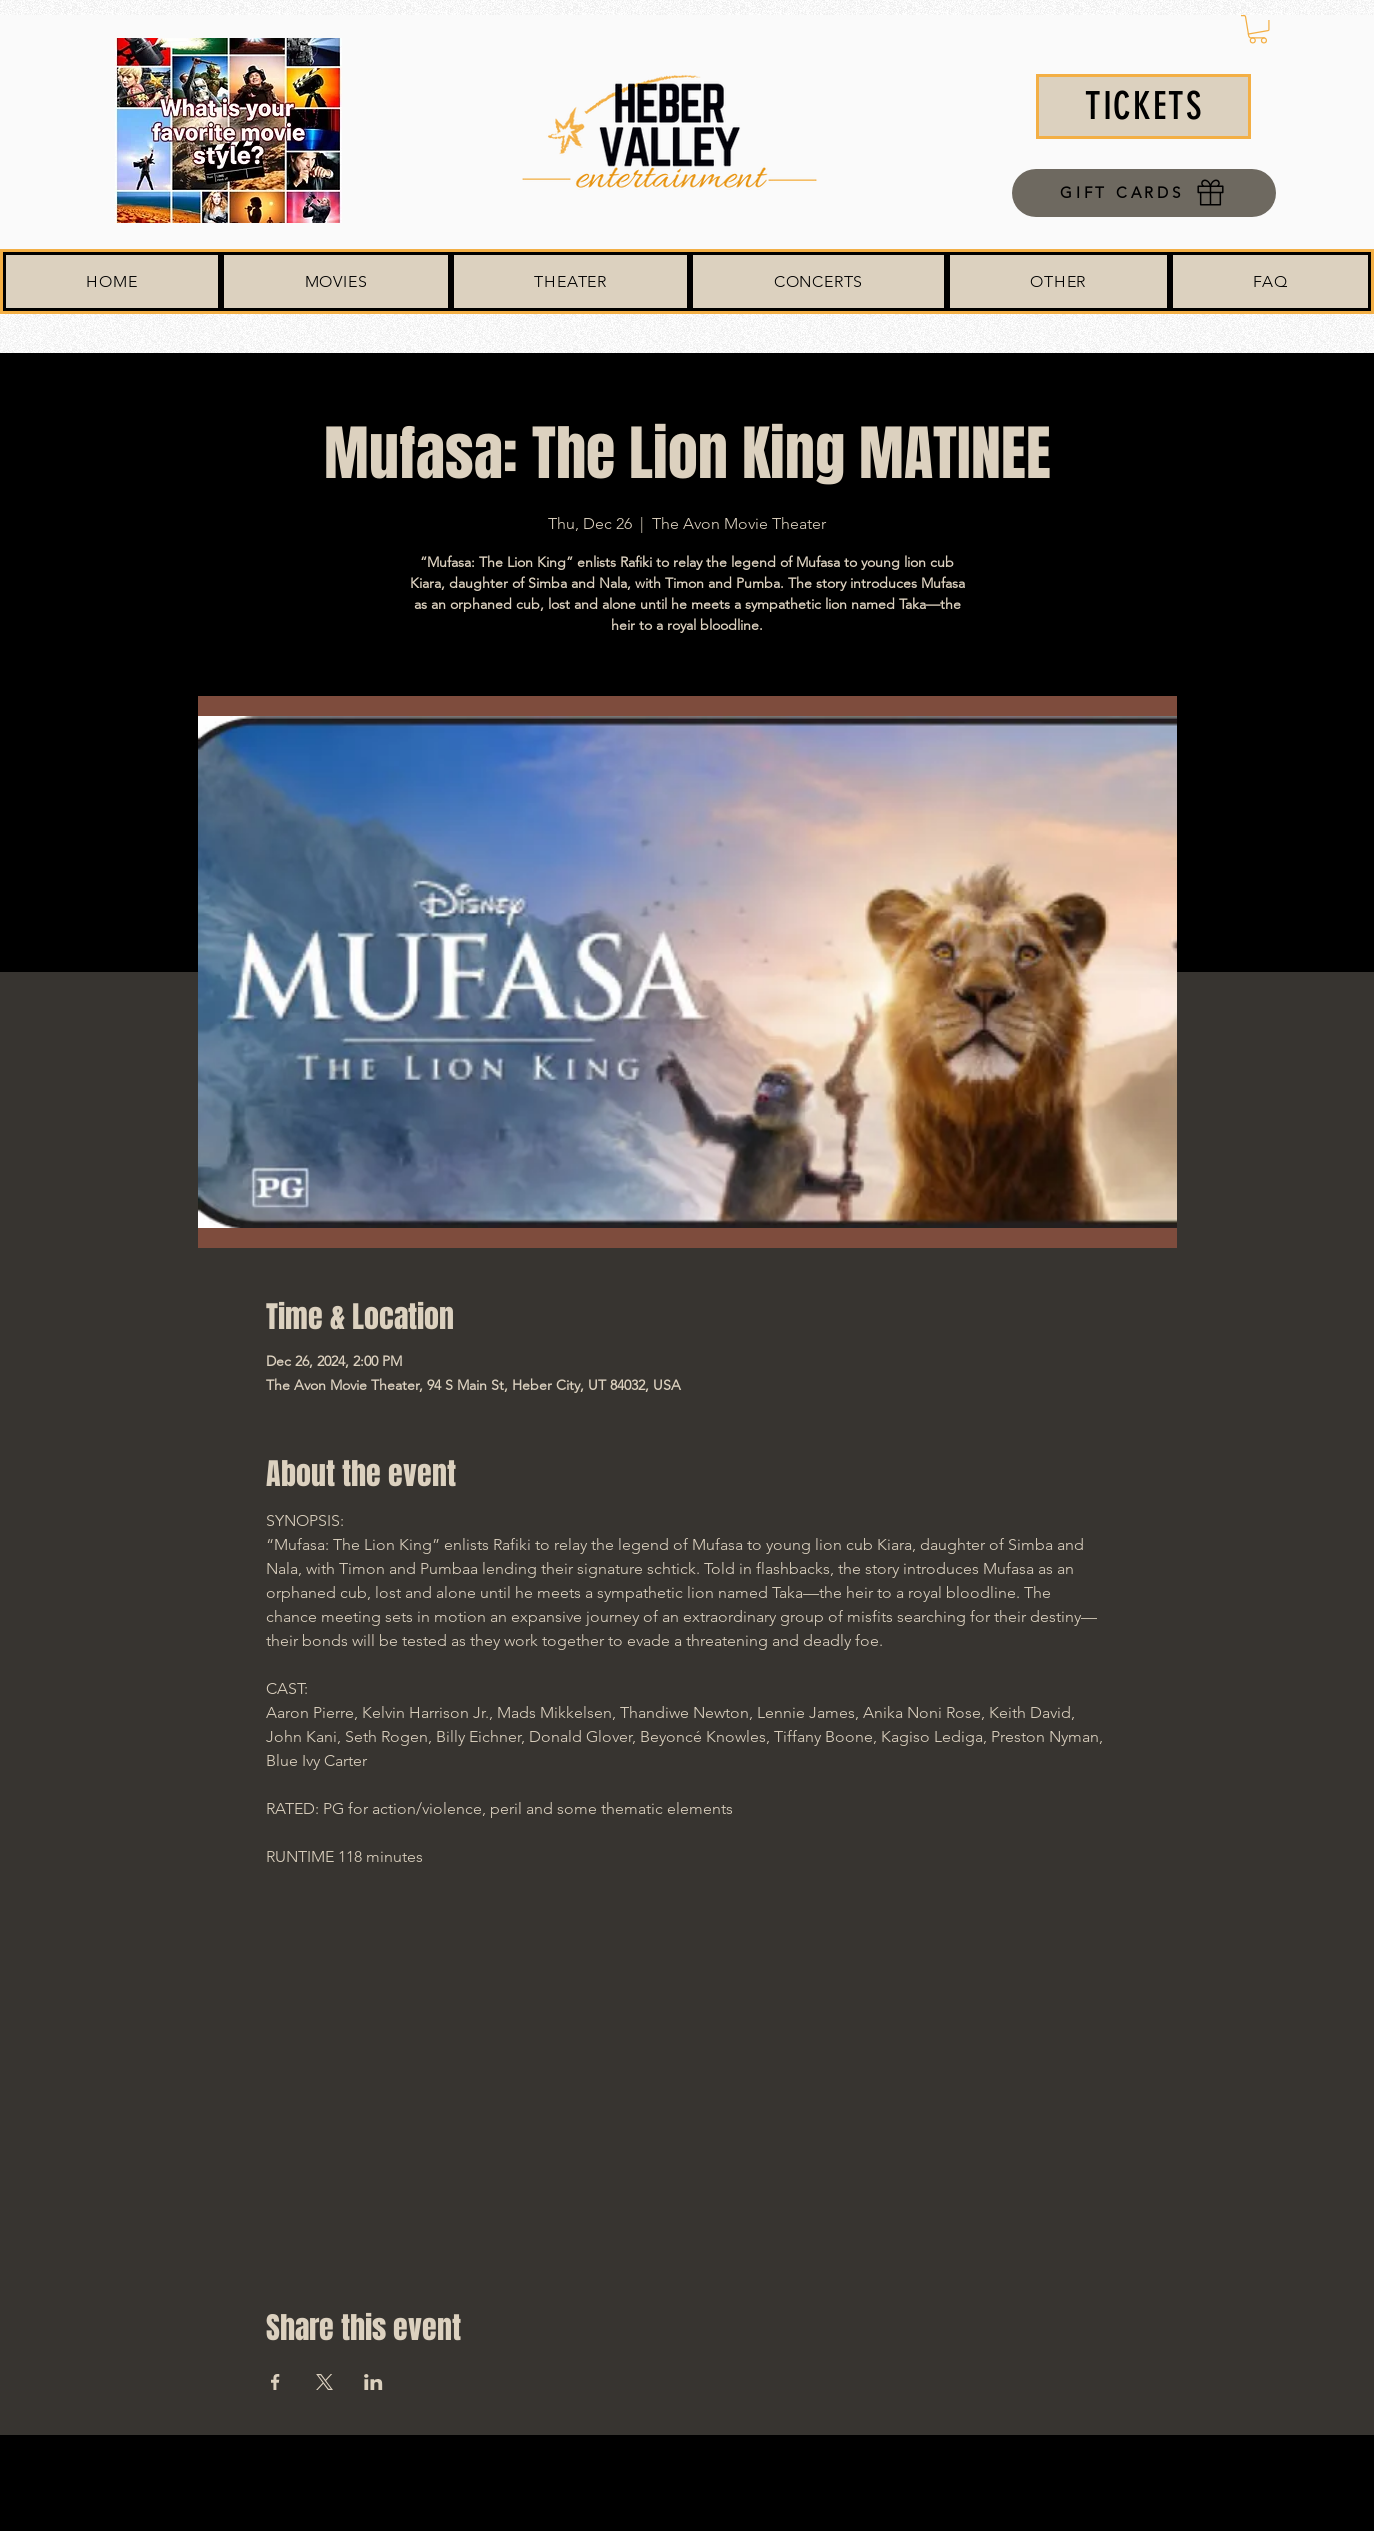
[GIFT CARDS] (1144, 193)
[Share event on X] (324, 2382)
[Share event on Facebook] (275, 2382)
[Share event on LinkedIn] (373, 2382)
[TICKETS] (1143, 106)
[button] (1258, 29)
